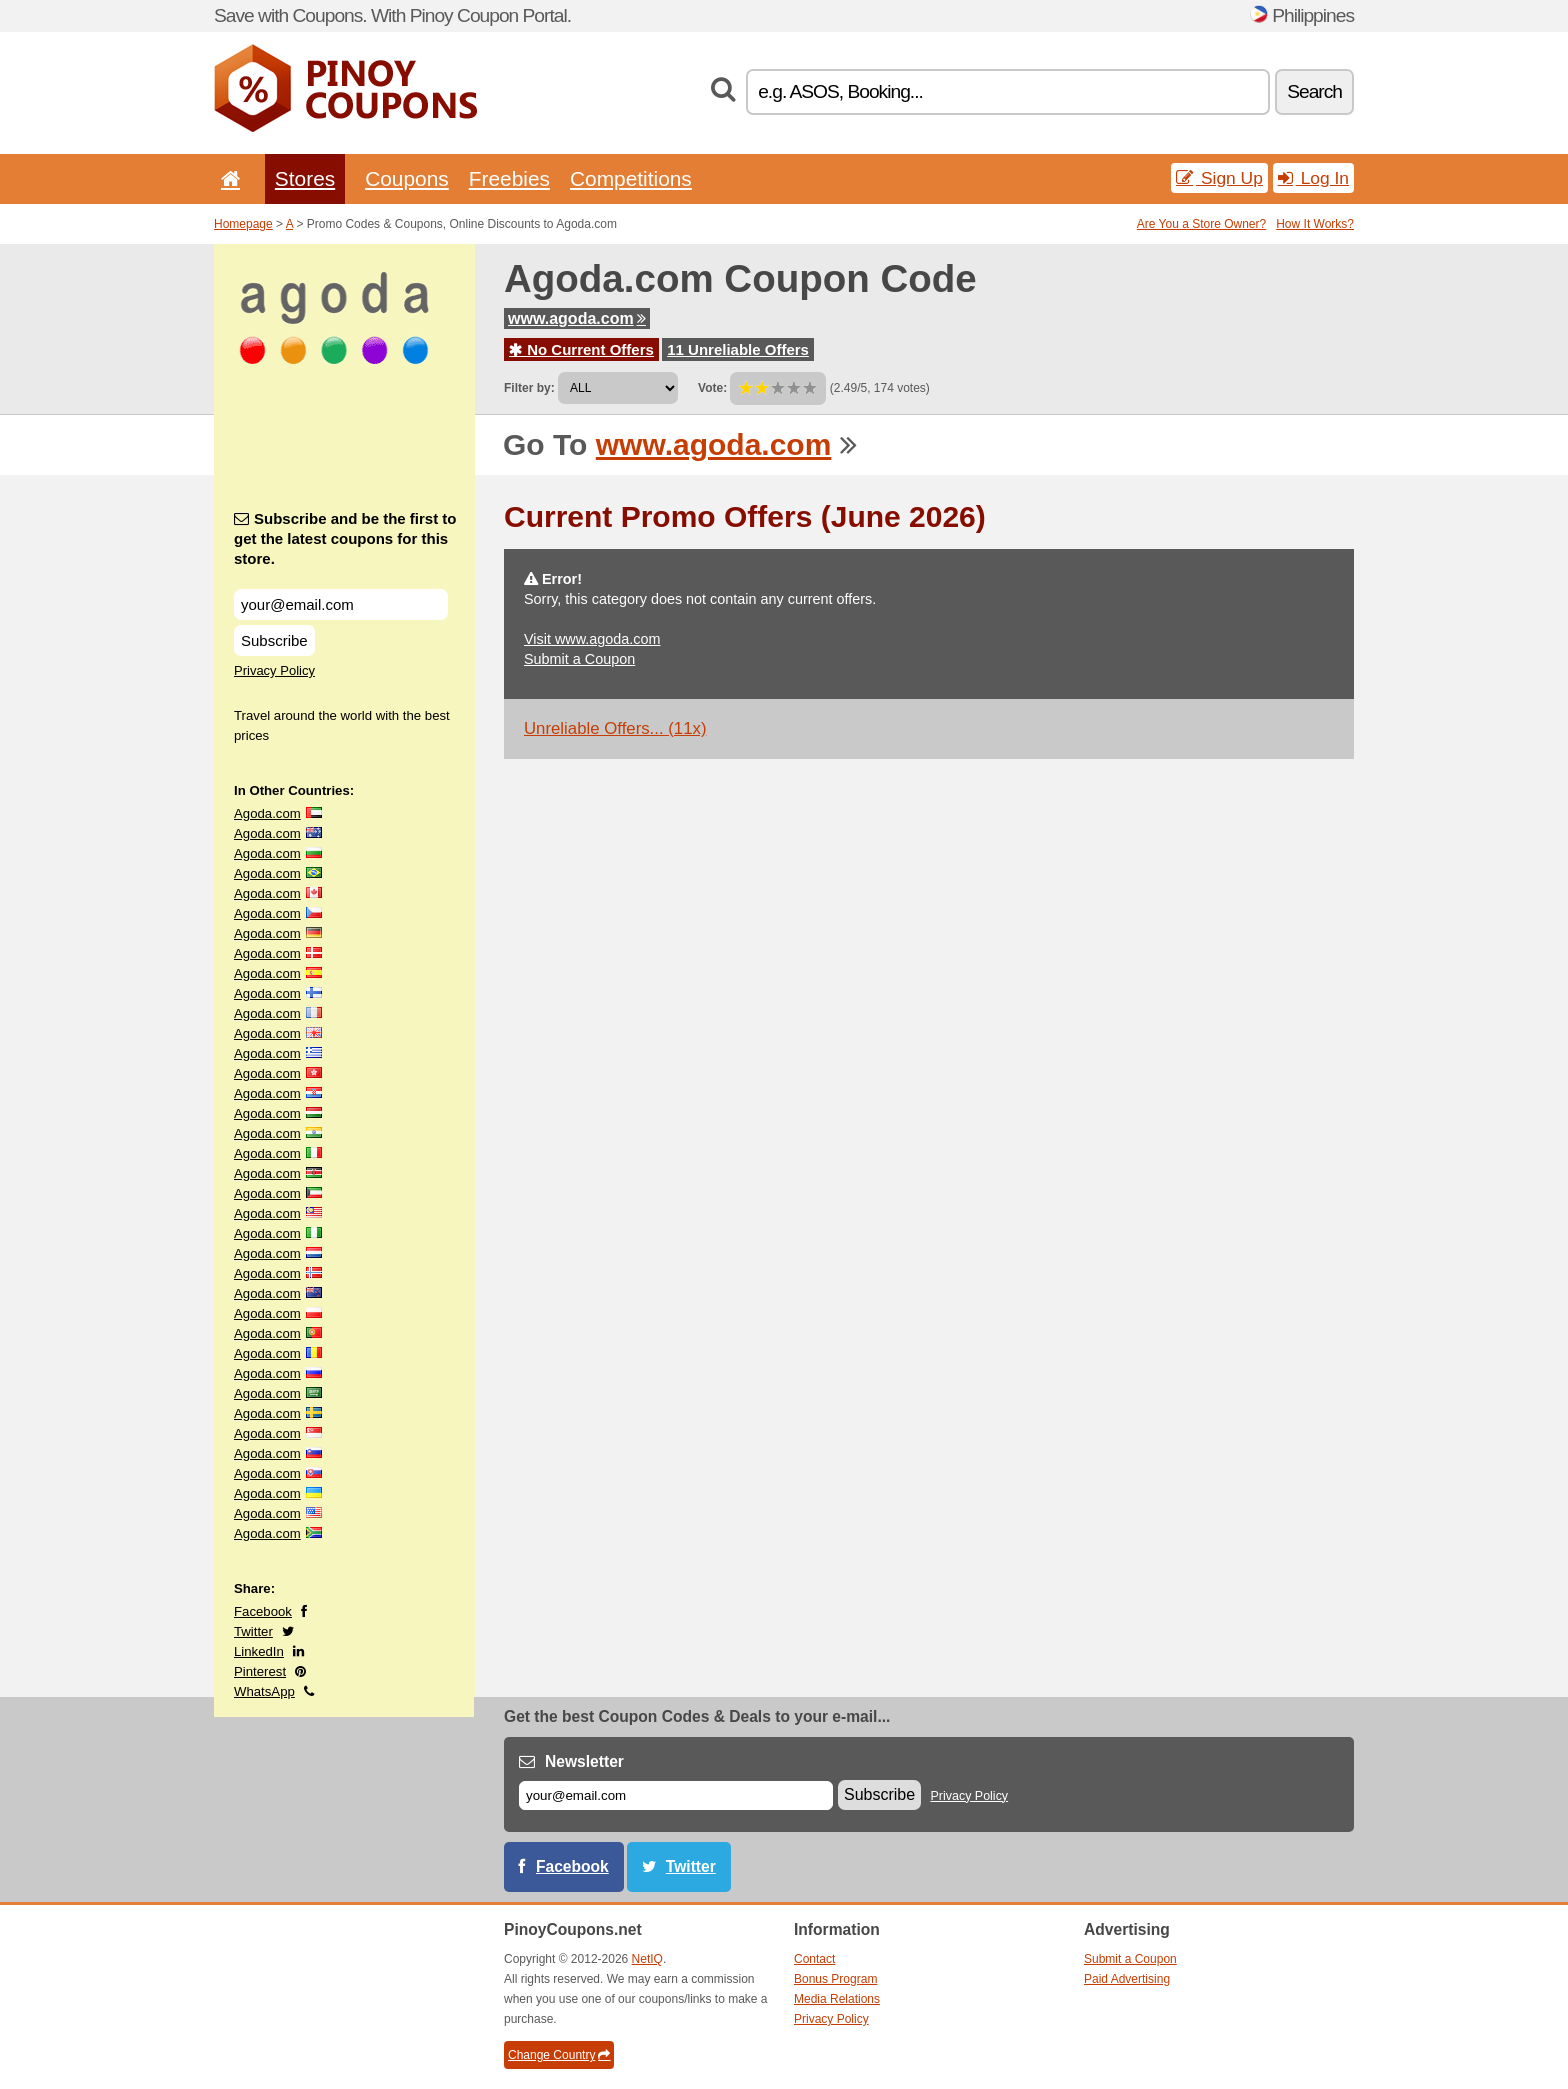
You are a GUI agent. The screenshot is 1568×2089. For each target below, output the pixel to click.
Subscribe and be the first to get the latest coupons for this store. (345, 538)
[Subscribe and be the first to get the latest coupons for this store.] (341, 604)
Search (1314, 91)
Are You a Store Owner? (1201, 224)
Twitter (253, 1631)
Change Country (559, 2055)
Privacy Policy (274, 670)
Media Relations (837, 1999)
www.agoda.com (577, 318)
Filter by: (529, 388)
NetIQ (647, 1959)
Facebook (263, 1611)
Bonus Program (835, 1979)
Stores (305, 178)
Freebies (509, 178)
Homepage (243, 224)
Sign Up (1219, 178)
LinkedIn (259, 1651)
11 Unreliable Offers (738, 349)
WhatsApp (264, 1691)
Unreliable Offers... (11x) (615, 728)
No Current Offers (581, 349)
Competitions (631, 178)
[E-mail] (676, 1795)
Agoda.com (267, 813)
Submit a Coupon (579, 659)
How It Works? (1315, 224)
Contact (814, 1959)
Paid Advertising (1127, 1979)
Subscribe (274, 640)
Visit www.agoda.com (592, 639)
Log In (1313, 178)
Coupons (407, 178)
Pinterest (260, 1671)
